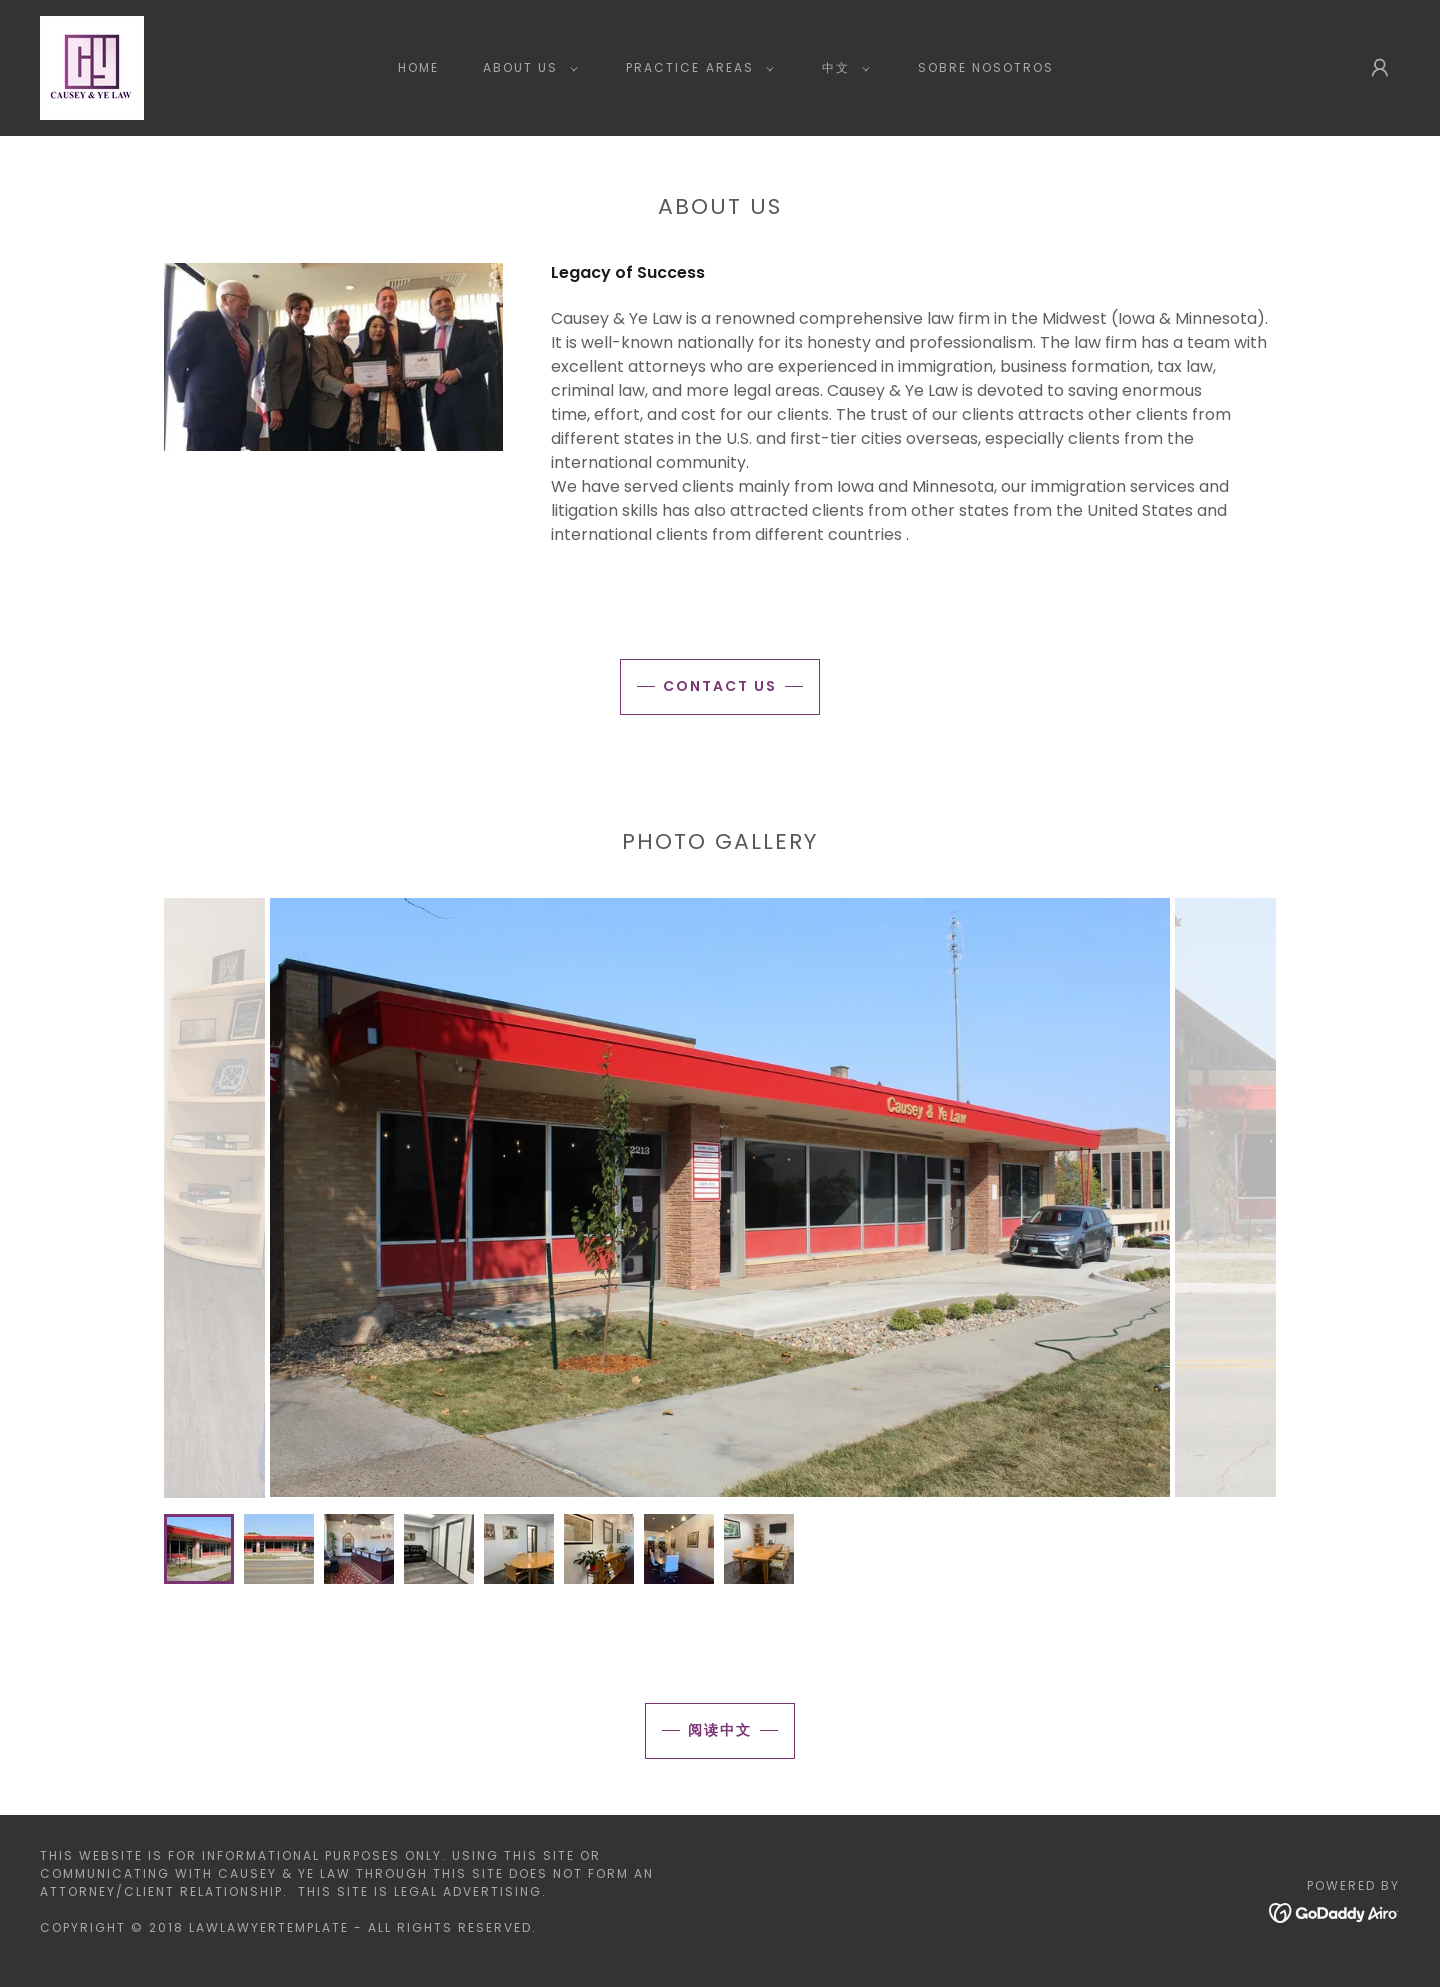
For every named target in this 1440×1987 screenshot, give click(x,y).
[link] (92, 66)
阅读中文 (720, 1730)
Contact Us (720, 686)
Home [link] (418, 67)
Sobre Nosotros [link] (986, 67)
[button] (526, 68)
